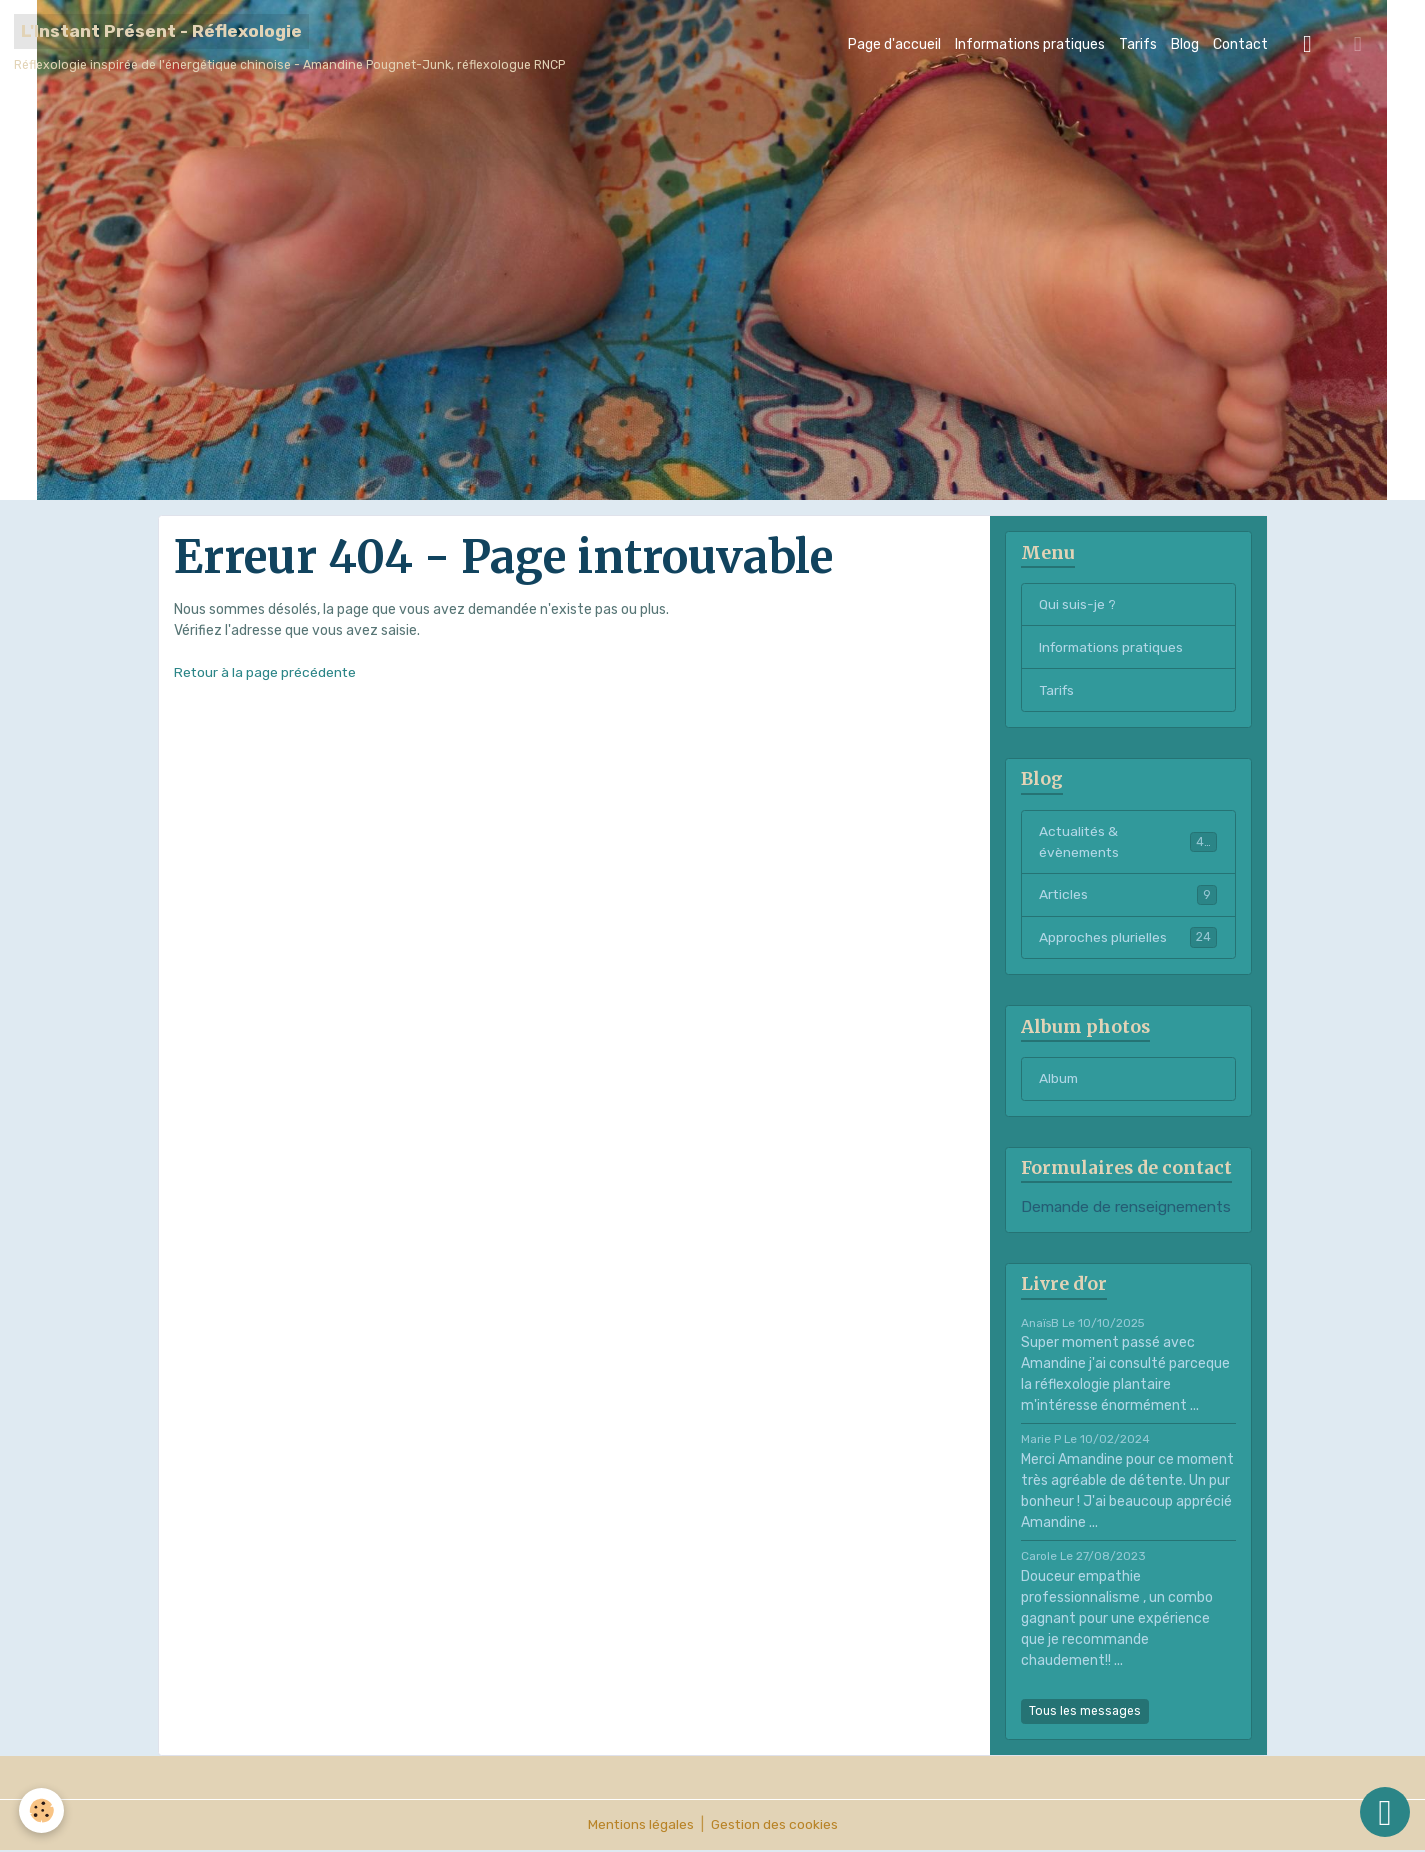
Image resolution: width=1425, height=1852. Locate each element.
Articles (1128, 896)
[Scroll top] (1385, 1812)
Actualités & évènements (1128, 843)
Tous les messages (1085, 1713)
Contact (1240, 44)
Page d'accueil (894, 44)
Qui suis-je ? (1077, 604)
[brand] (289, 44)
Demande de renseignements (1126, 1210)
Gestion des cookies (774, 1826)
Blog (1185, 44)
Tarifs (1138, 44)
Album (1059, 1081)
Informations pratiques (1030, 44)
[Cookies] (42, 1810)
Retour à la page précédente (266, 672)
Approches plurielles (1128, 939)
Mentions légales (639, 1826)
